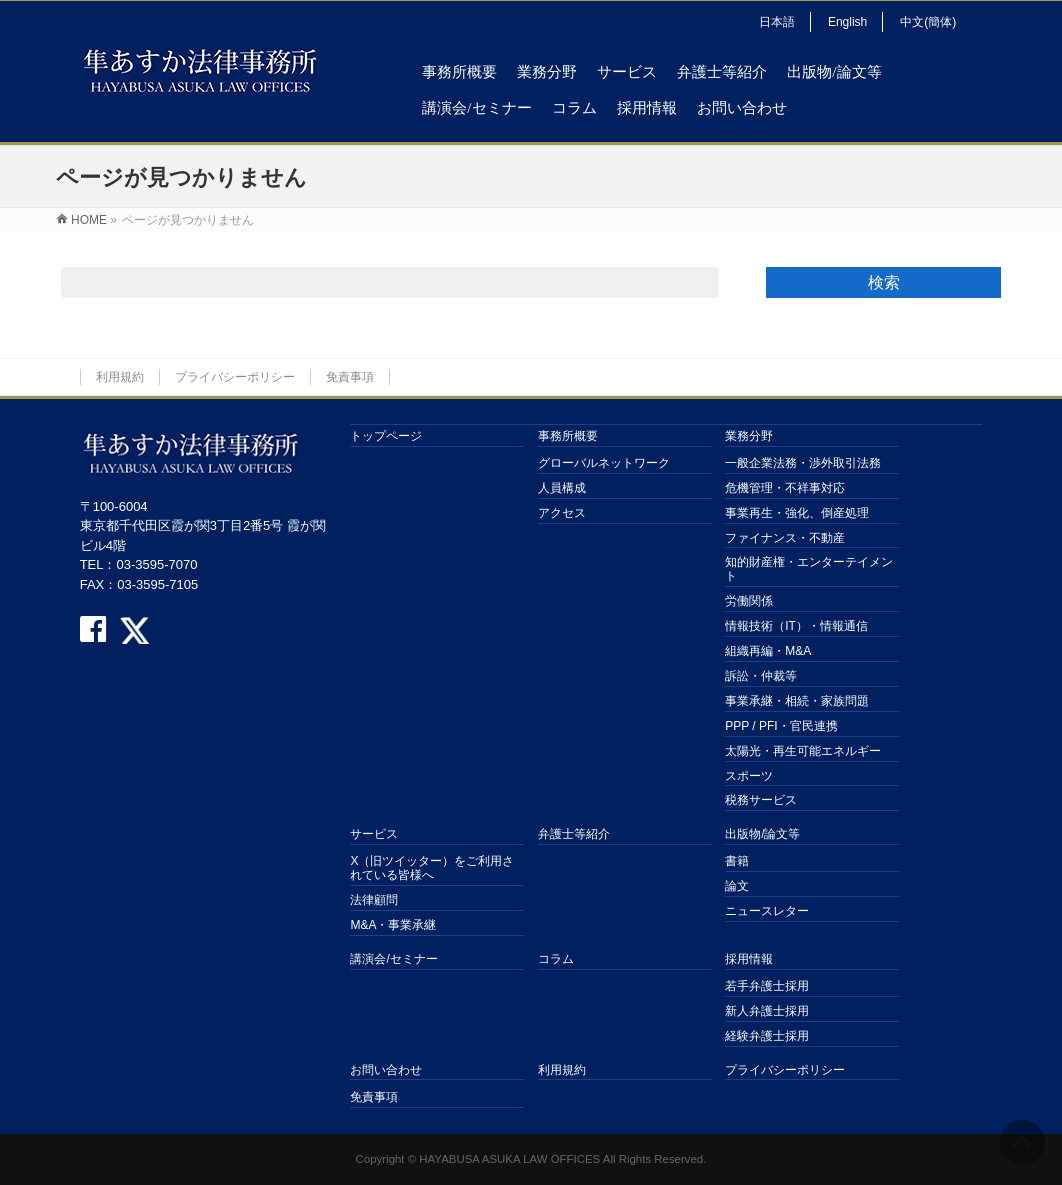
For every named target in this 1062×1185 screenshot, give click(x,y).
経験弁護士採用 (767, 1036)
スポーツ (749, 776)
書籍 (737, 861)
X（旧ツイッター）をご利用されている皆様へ (432, 868)
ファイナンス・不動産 (785, 538)
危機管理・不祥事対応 (785, 488)
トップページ (386, 436)
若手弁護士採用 (767, 986)
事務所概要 (568, 436)
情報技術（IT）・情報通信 (796, 626)
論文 (737, 886)
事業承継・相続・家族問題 (797, 701)
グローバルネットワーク (604, 463)
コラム (556, 959)
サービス (374, 834)
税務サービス (761, 800)
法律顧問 (374, 900)
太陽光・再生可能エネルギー (803, 751)
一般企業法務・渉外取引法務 (803, 463)
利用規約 (120, 377)
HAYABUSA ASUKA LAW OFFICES (509, 1159)
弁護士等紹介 (574, 834)
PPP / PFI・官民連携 (781, 726)
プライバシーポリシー (235, 377)
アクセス (562, 513)
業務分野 (749, 436)
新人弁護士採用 (767, 1011)
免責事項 (350, 377)
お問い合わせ (386, 1070)
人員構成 (562, 488)
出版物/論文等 (762, 834)
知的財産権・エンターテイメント (809, 569)
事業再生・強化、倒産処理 (797, 513)
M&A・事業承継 (393, 925)
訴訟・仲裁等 (761, 676)
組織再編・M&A (768, 651)
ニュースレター (767, 911)
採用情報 (749, 959)
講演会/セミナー (393, 959)
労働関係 (749, 601)
